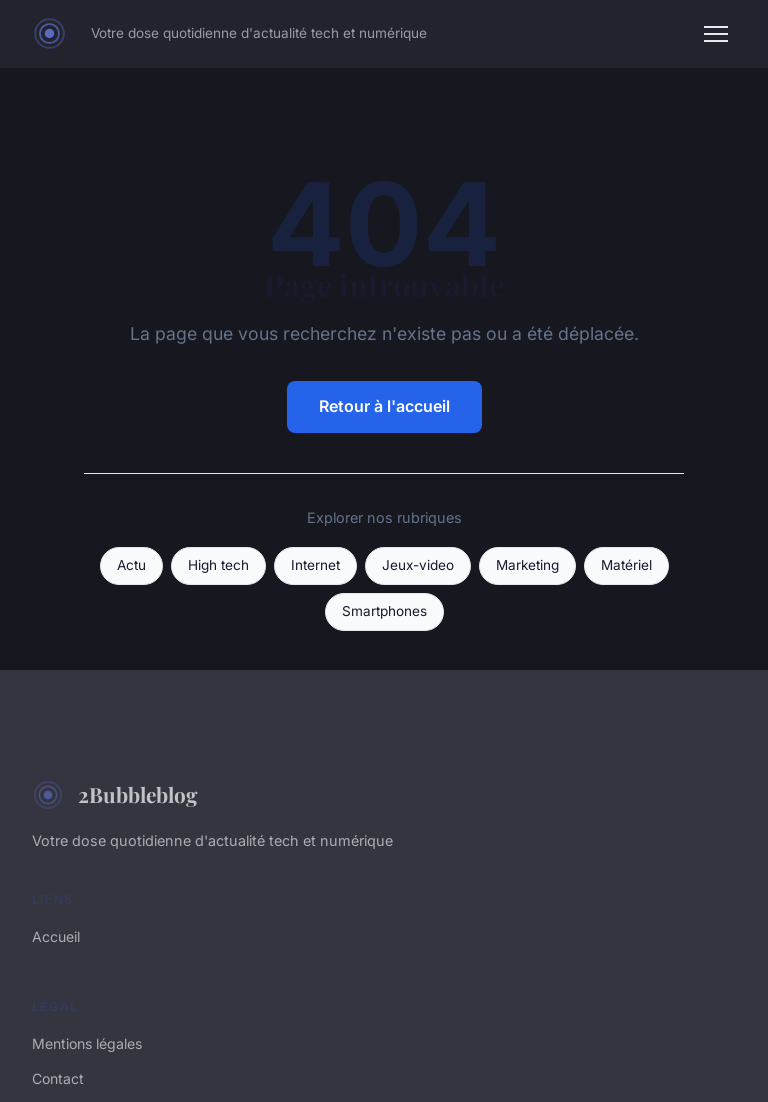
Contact (58, 1078)
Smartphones (384, 611)
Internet (315, 565)
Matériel (626, 565)
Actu (131, 565)
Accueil (56, 936)
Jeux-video (418, 565)
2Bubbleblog (115, 795)
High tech (218, 565)
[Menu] (716, 34)
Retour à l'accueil (384, 406)
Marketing (527, 565)
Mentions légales (87, 1043)
